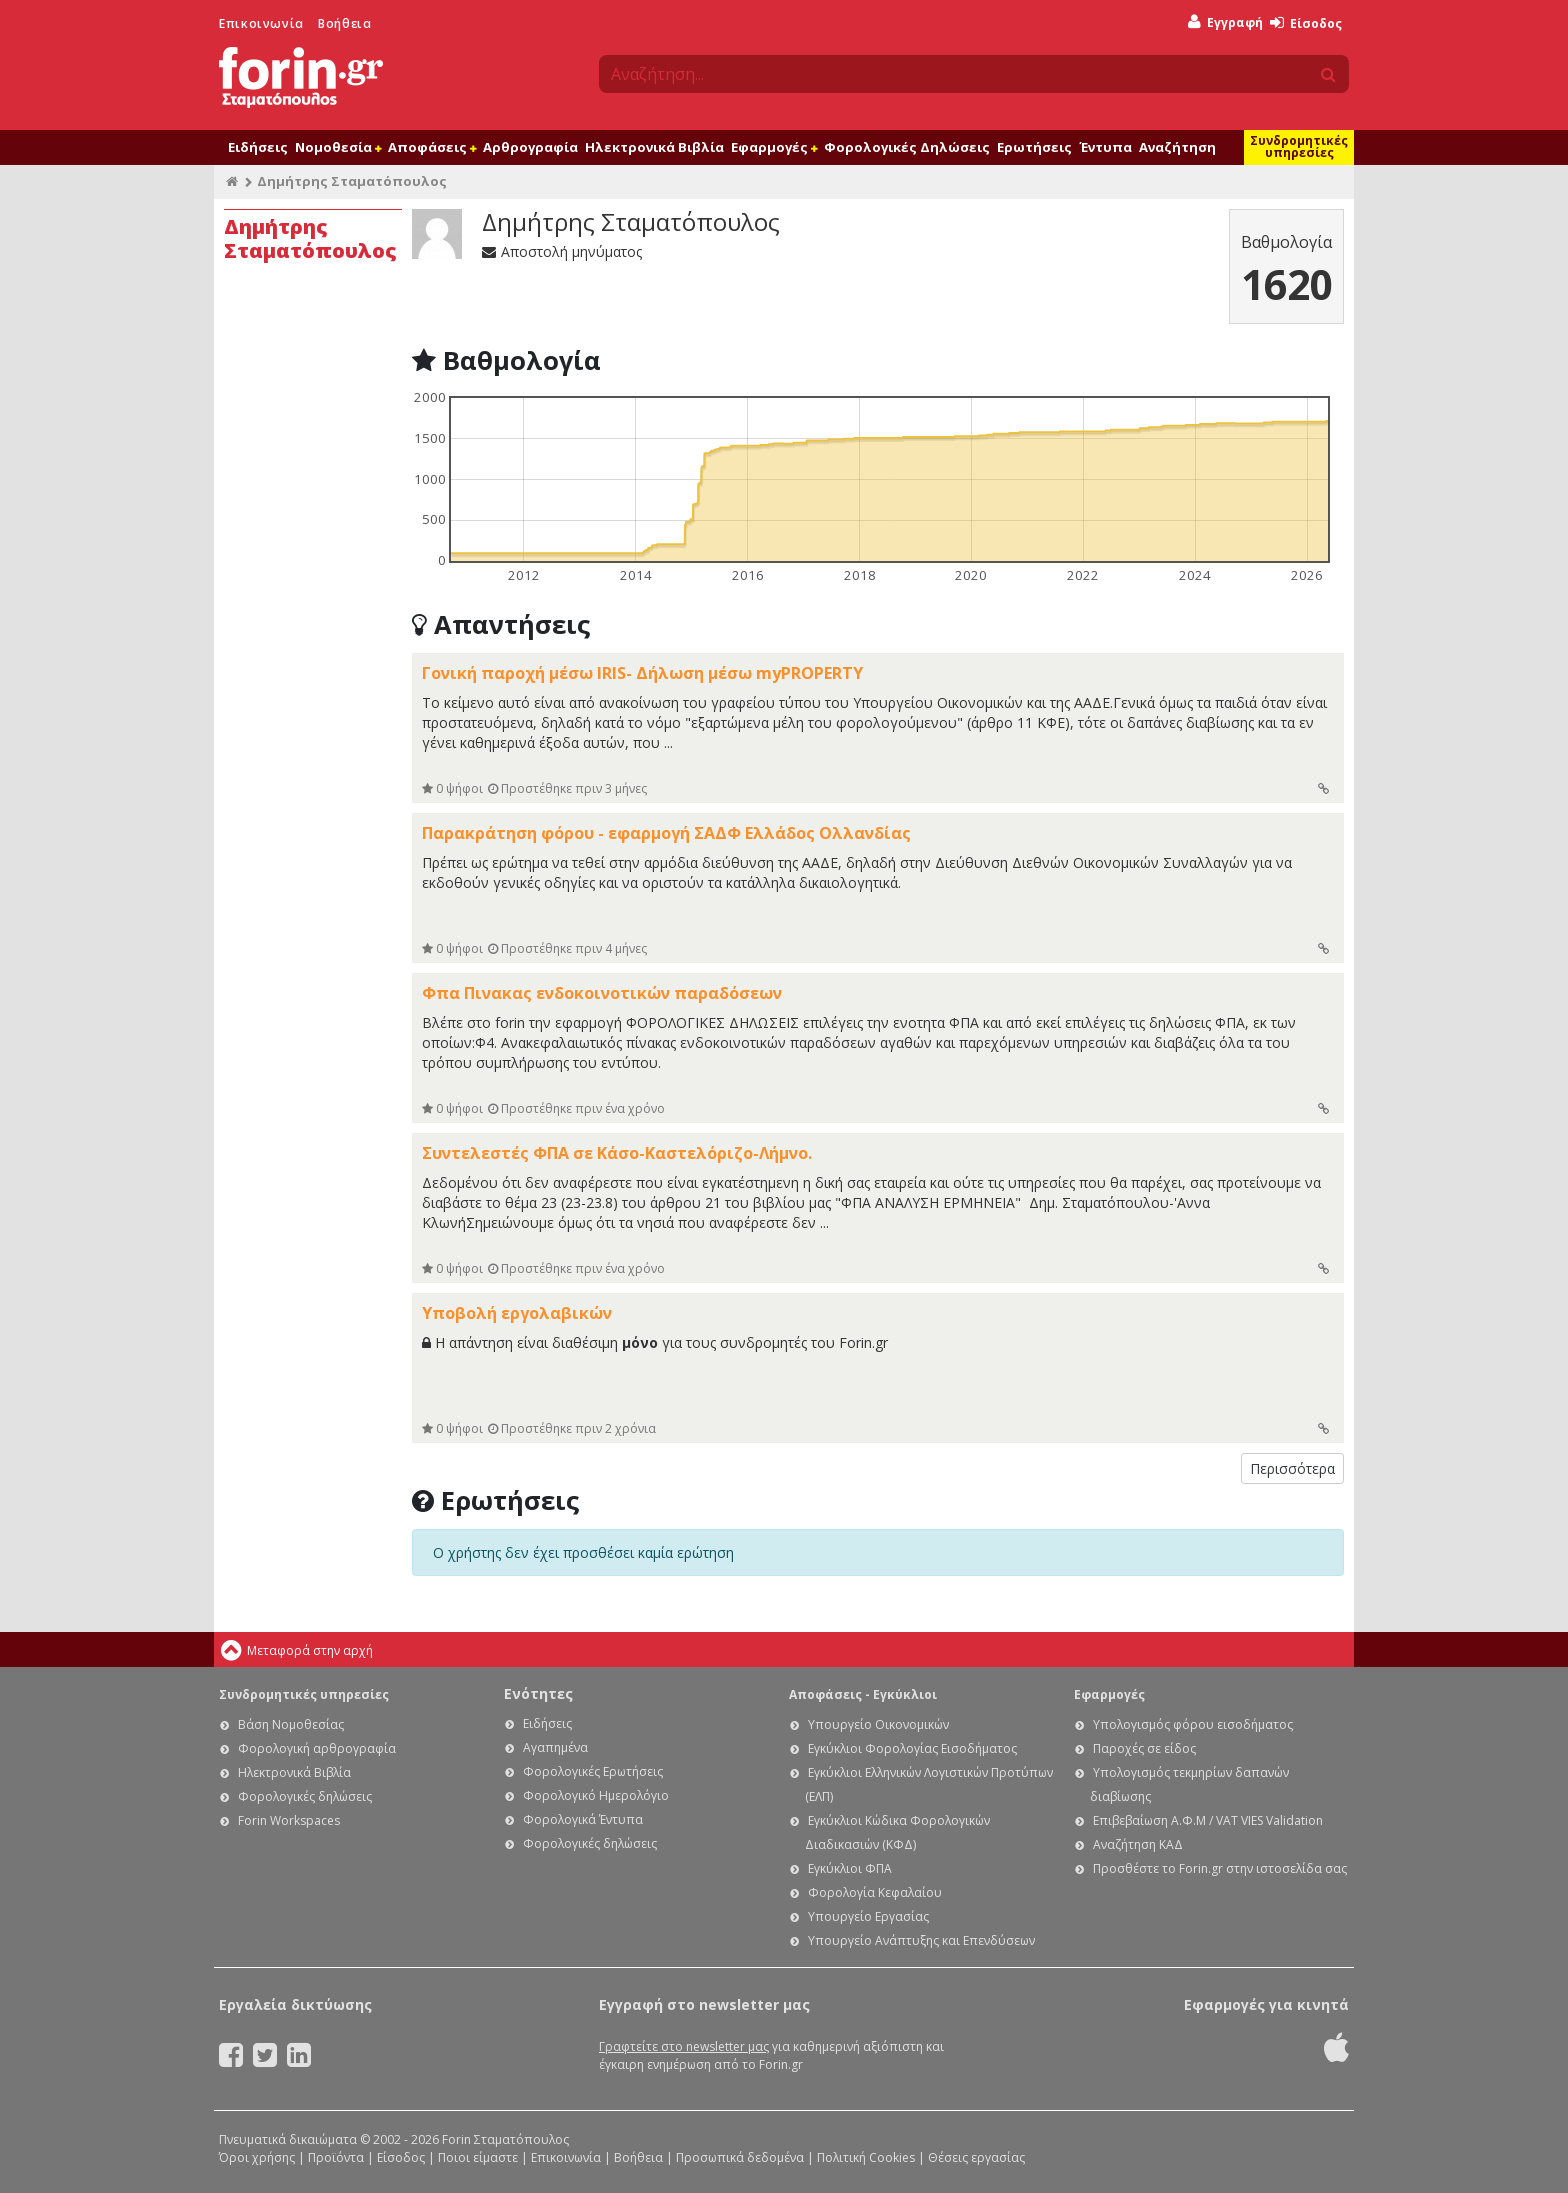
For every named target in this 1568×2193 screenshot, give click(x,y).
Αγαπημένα (555, 1747)
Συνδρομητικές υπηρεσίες (1299, 146)
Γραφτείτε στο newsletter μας (684, 2046)
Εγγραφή (1225, 22)
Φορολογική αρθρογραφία (317, 1748)
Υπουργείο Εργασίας (868, 1916)
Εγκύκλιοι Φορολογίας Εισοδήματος (912, 1748)
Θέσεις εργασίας (976, 2157)
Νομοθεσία (338, 147)
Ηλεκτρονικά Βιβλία (654, 147)
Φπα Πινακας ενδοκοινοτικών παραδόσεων (602, 993)
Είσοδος (1306, 23)
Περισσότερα (1292, 1468)
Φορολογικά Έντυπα (583, 1819)
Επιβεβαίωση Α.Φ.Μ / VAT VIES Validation (1208, 1820)
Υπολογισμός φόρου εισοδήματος (1193, 1724)
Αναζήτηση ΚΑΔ (1138, 1844)
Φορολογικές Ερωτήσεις (593, 1771)
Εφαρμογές (774, 147)
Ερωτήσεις (1034, 147)
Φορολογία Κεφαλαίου (875, 1892)
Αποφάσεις (432, 147)
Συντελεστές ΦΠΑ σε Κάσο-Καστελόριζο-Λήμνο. (617, 1153)
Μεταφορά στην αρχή (310, 1650)
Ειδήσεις (258, 147)
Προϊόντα (336, 2157)
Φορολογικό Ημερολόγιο (596, 1795)
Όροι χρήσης (257, 2157)
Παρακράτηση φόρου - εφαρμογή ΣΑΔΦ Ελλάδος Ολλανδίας (666, 833)
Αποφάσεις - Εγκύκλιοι (863, 1694)
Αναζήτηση (1177, 147)
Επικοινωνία (261, 23)
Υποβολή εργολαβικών (517, 1313)
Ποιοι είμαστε (478, 2157)
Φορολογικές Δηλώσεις (907, 147)
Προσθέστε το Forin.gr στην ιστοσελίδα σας (1220, 1868)
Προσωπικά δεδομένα (740, 2157)
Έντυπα (1105, 147)
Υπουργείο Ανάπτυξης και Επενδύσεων (921, 1940)
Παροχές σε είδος (1144, 1748)
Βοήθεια (344, 23)
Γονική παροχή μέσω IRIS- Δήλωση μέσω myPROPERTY (642, 673)
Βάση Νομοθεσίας (291, 1724)
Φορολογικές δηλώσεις (305, 1796)
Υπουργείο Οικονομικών (878, 1724)
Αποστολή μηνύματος (562, 251)
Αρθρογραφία (530, 147)
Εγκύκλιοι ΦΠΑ (850, 1868)
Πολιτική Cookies (866, 2157)
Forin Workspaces (289, 1820)
